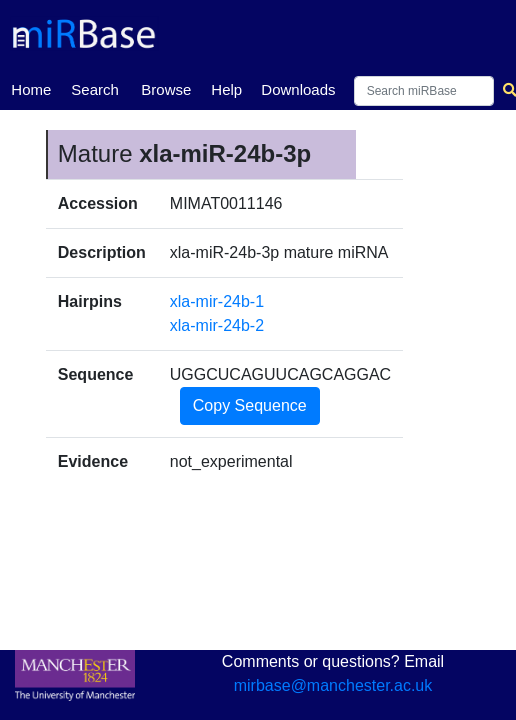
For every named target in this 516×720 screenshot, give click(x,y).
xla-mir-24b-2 (217, 325)
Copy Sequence (250, 405)
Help (226, 89)
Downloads (298, 89)
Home (31, 88)
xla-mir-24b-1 (217, 301)
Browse (166, 89)
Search (95, 89)
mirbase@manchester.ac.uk (333, 685)
